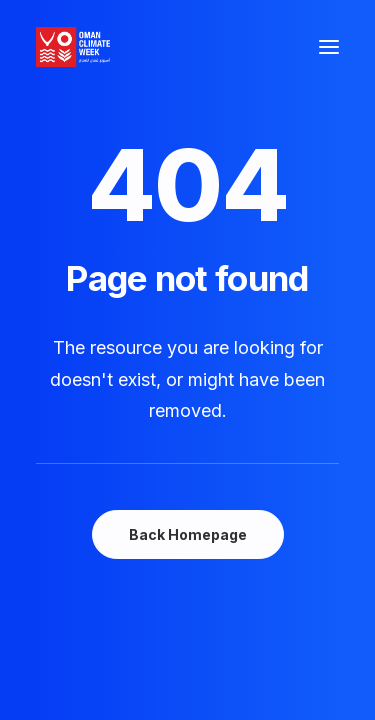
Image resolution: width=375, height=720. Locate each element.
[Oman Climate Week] (73, 47)
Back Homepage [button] (188, 534)
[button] (329, 47)
